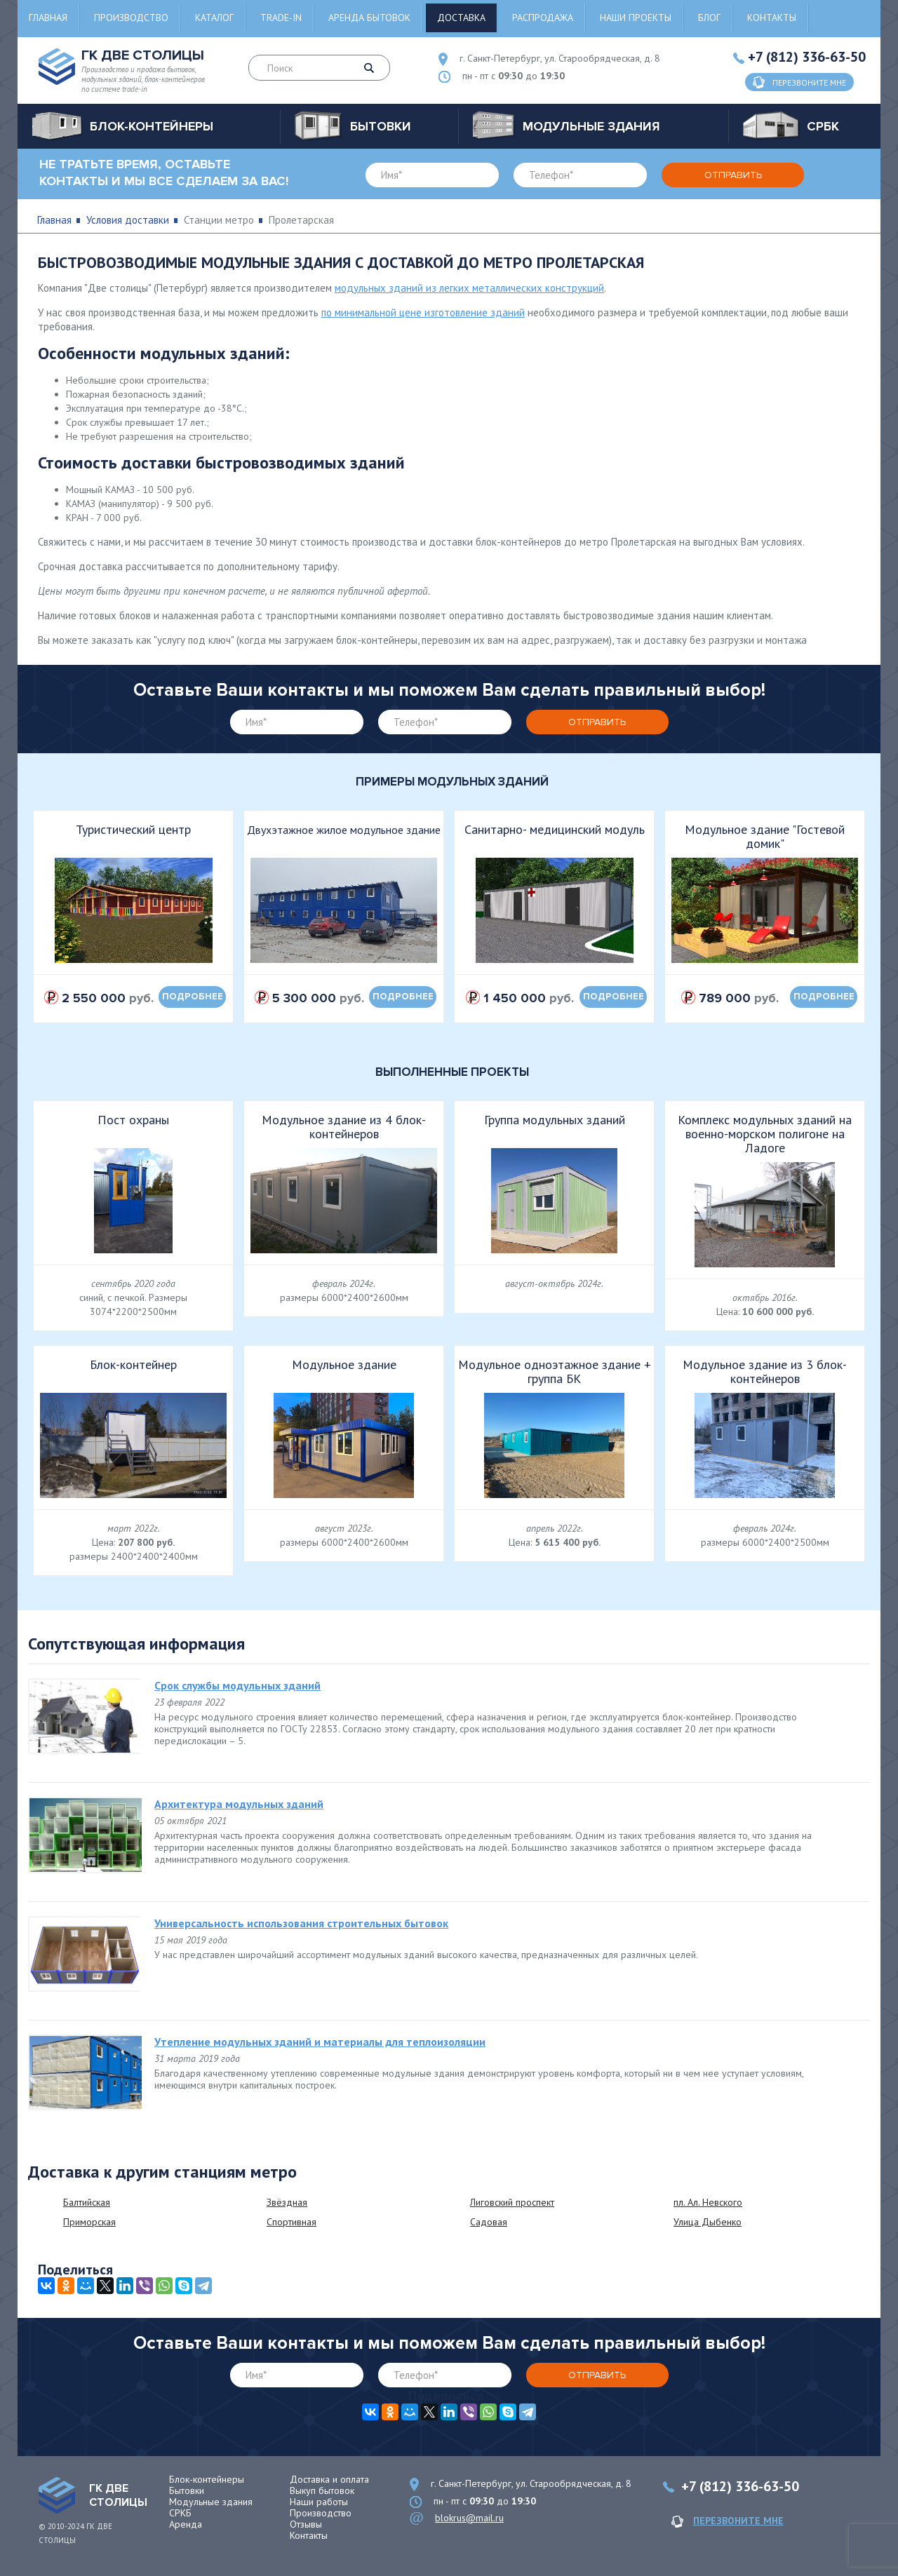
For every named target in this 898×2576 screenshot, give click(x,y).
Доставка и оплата (329, 2479)
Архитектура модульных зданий (238, 1804)
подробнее (192, 996)
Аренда (185, 2524)
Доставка (461, 17)
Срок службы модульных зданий (237, 1685)
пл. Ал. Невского (708, 2202)
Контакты (771, 17)
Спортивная (291, 2222)
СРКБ (180, 2512)
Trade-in (281, 17)
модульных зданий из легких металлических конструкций (469, 288)
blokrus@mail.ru (469, 2517)
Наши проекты (635, 17)
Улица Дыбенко (708, 2222)
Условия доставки (127, 220)
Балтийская (86, 2202)
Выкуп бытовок (322, 2490)
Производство (131, 17)
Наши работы (319, 2501)
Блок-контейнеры (206, 2479)
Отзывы (306, 2524)
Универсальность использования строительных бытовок (301, 1923)
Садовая (488, 2222)
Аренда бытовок (369, 17)
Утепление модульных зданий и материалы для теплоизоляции (319, 2042)
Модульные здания (211, 2501)
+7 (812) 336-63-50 (807, 57)
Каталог (214, 17)
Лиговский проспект (512, 2202)
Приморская (89, 2222)
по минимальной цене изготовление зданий (423, 312)
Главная (48, 17)
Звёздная (287, 2202)
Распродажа (542, 17)
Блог (709, 17)
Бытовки (186, 2490)
